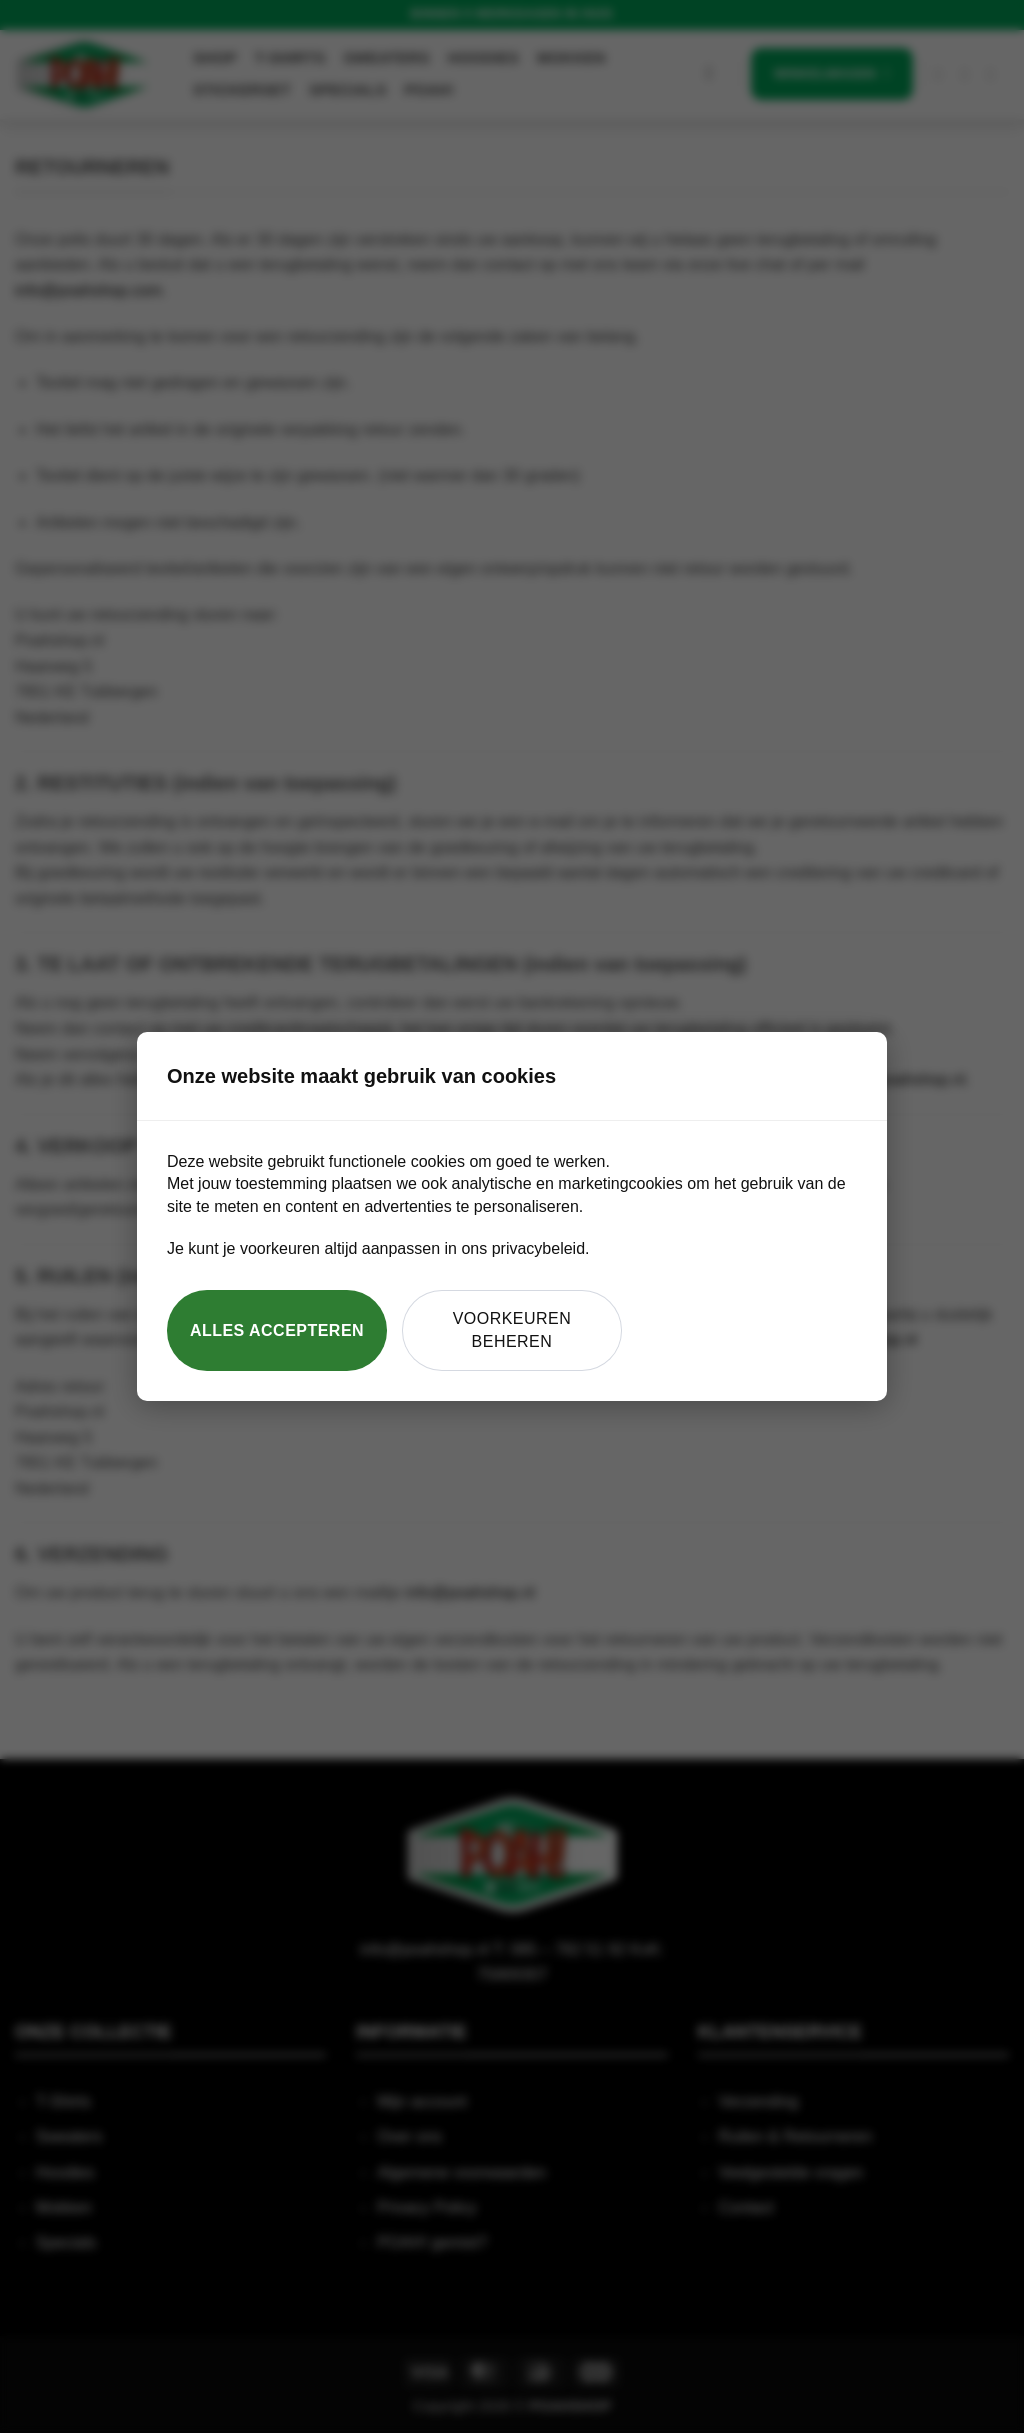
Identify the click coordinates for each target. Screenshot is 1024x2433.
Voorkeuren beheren (512, 1329)
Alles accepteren (277, 1330)
